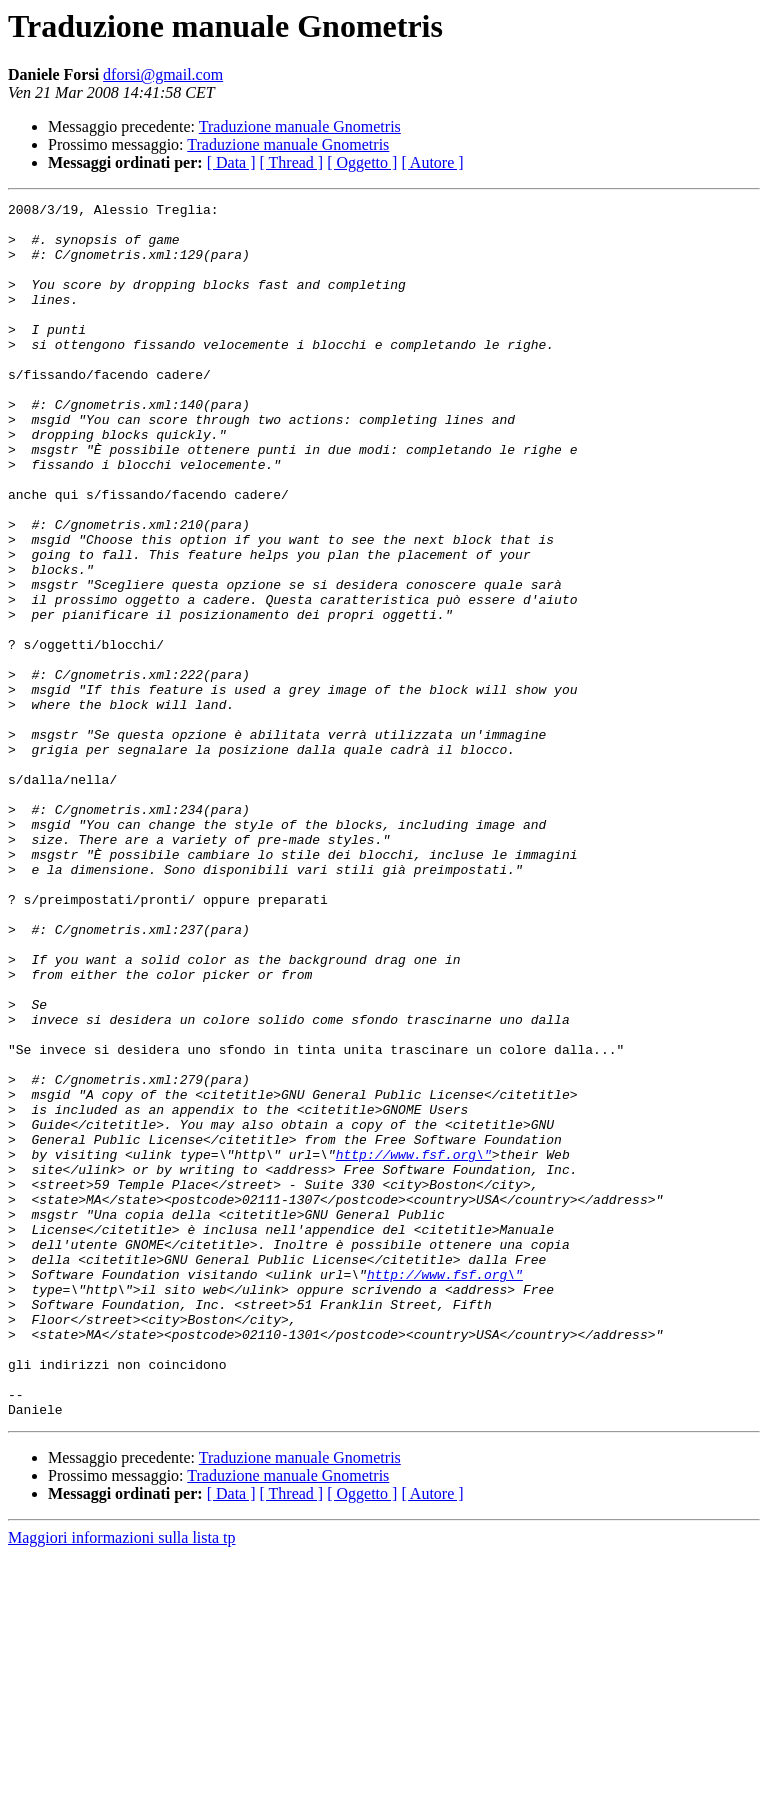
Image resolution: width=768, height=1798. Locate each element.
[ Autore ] (432, 162)
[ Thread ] (292, 162)
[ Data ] (231, 162)
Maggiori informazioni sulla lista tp (122, 1780)
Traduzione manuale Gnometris (300, 126)
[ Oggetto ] (362, 162)
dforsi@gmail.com (163, 74)
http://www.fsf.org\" (414, 1346)
